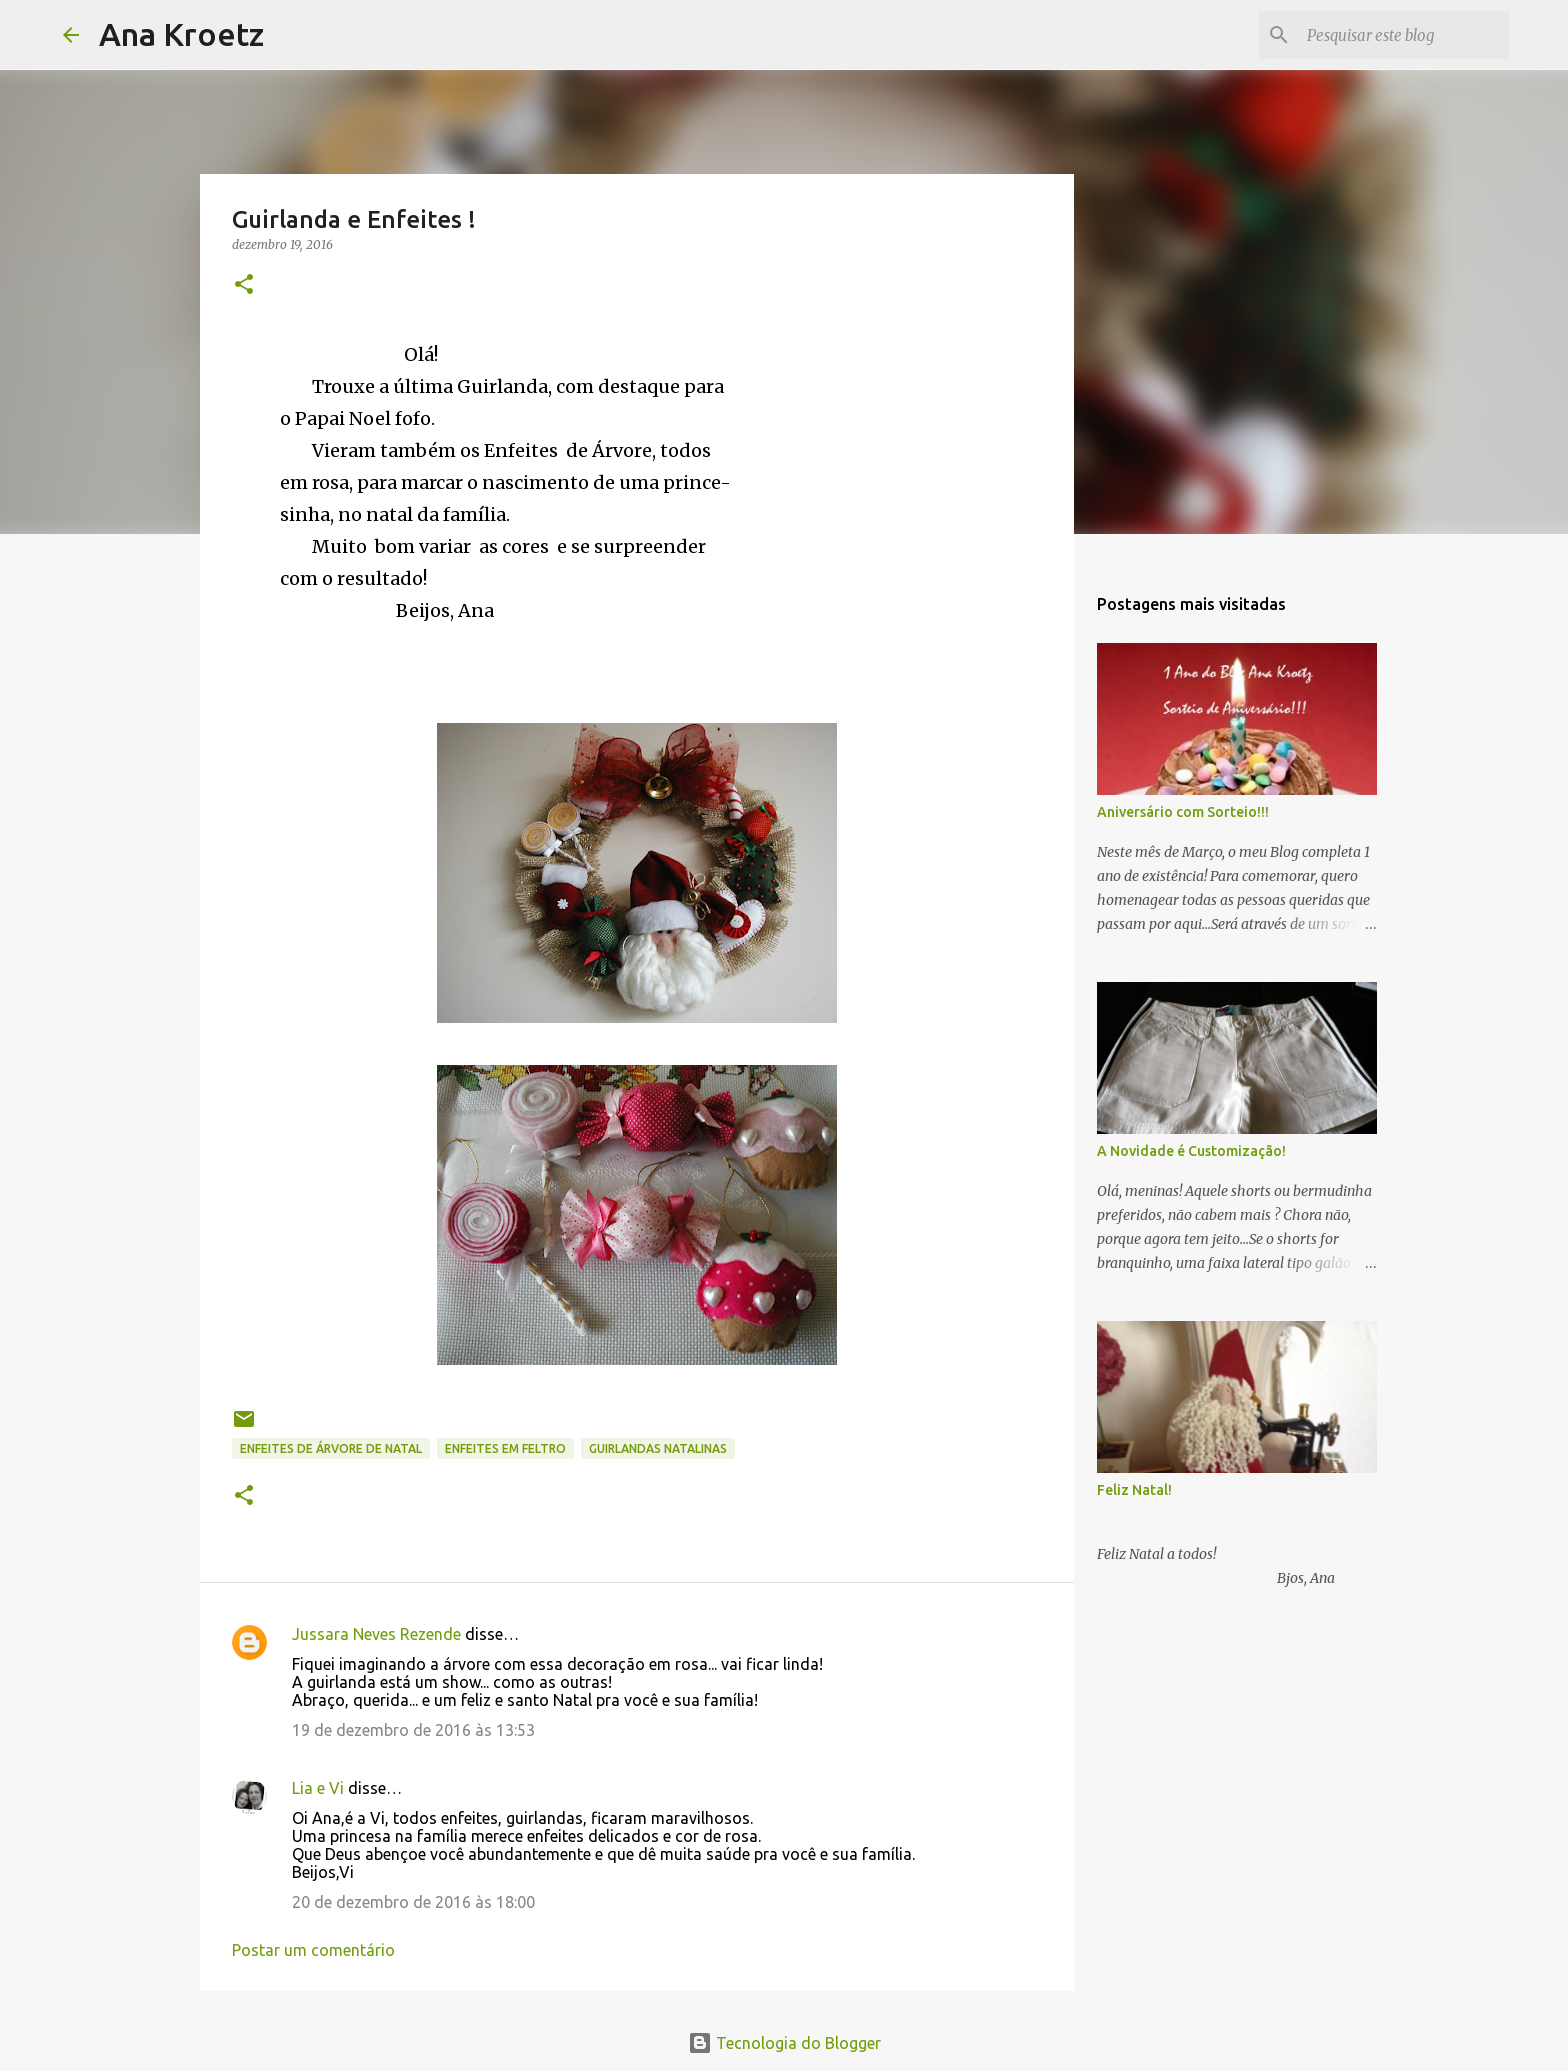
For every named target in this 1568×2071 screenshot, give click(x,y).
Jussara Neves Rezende (376, 1634)
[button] (244, 285)
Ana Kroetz (181, 34)
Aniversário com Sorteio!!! (1183, 812)
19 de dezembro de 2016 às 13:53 (413, 1730)
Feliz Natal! (1134, 1490)
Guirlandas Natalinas (658, 1448)
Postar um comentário (313, 1950)
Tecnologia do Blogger (784, 2043)
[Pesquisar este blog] (1404, 35)
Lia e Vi (318, 1788)
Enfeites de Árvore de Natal (331, 1448)
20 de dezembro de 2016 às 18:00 (413, 1902)
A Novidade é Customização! (1191, 1151)
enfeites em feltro (505, 1448)
